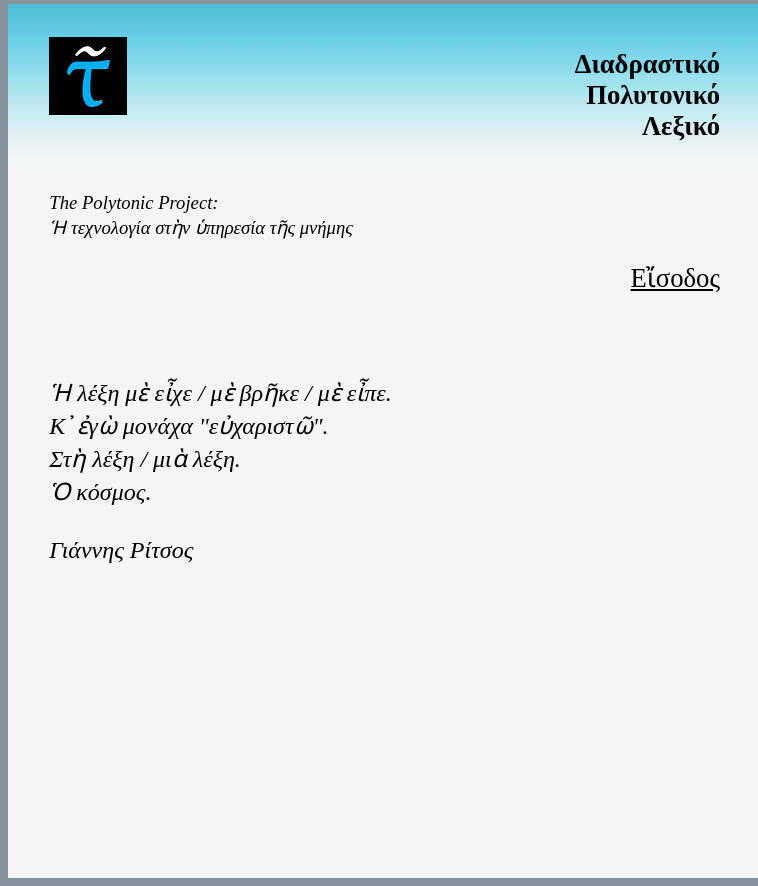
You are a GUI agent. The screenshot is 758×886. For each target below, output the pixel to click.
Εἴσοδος (675, 278)
